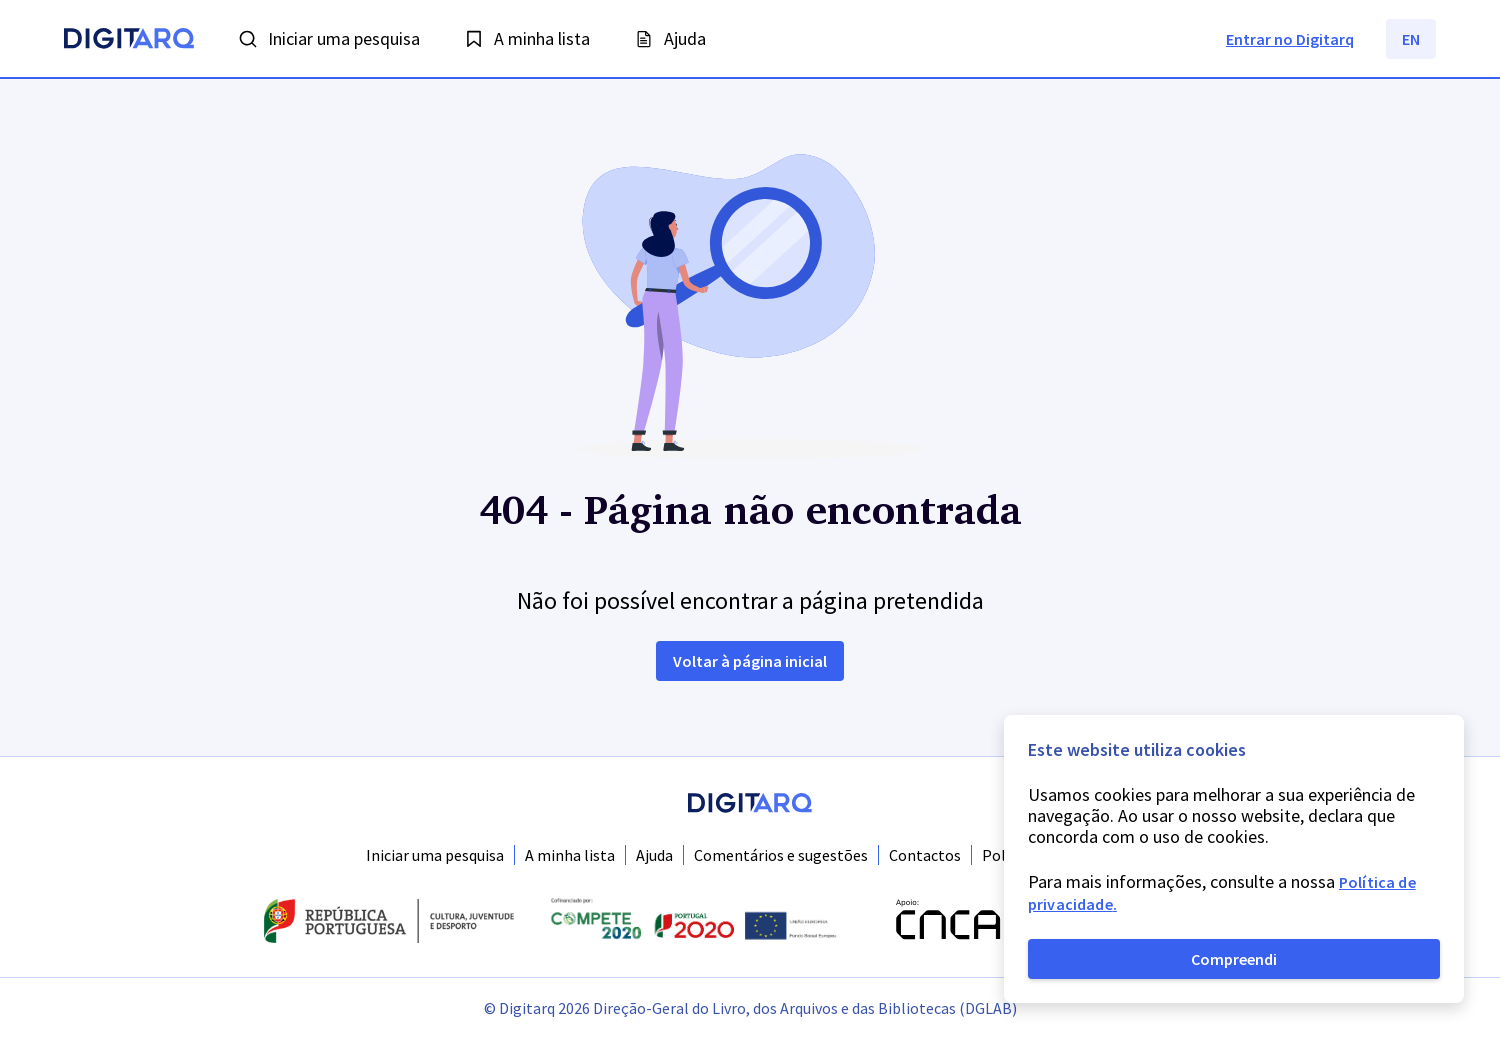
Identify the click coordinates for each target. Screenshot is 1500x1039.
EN (1411, 39)
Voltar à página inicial (750, 661)
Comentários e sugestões (781, 855)
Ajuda (654, 855)
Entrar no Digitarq (1290, 39)
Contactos (925, 855)
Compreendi (1234, 959)
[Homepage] (129, 41)
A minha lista (570, 855)
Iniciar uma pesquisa (435, 855)
